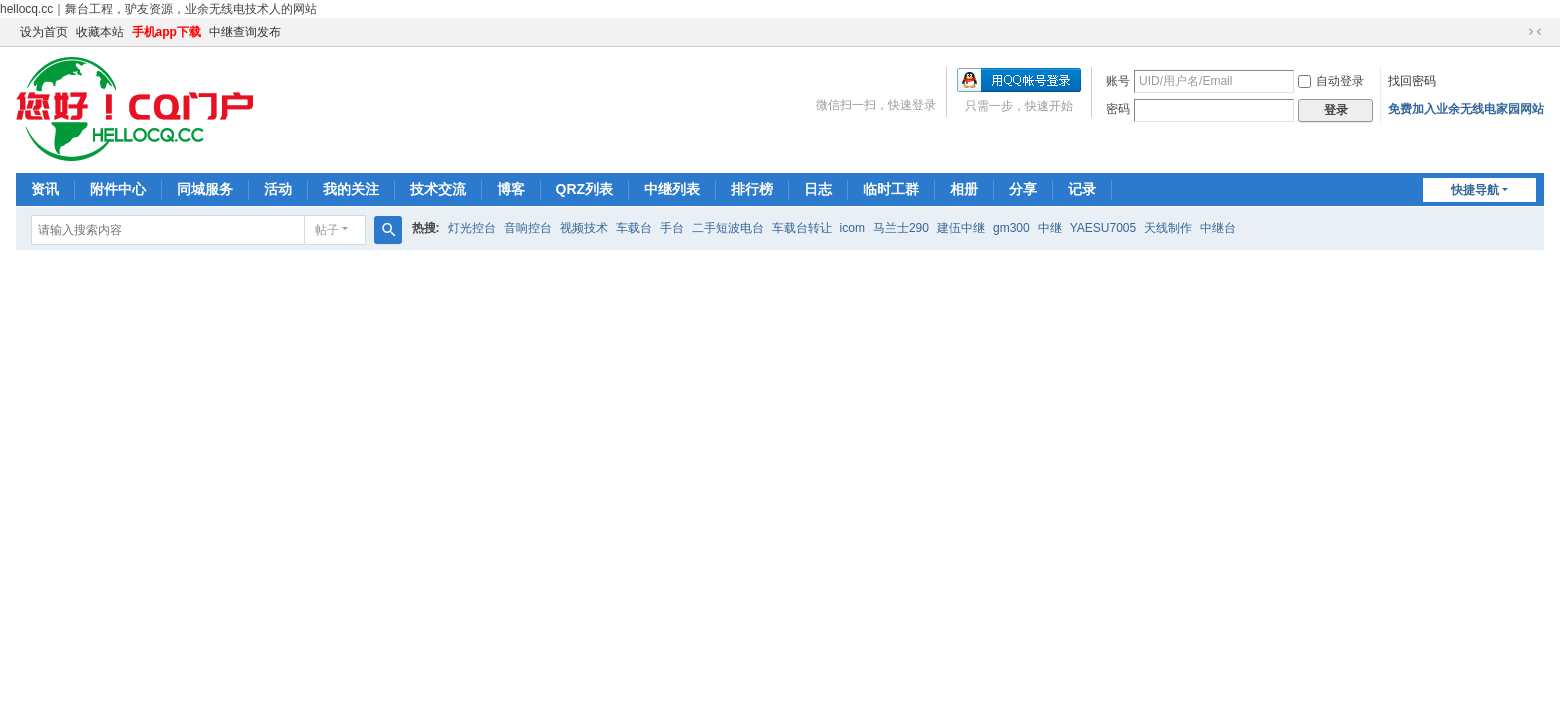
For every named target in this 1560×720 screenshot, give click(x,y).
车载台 (634, 228)
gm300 (1011, 228)
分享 (1023, 189)
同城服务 (205, 189)
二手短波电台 (728, 228)
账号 (1118, 81)
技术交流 (438, 189)
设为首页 (44, 32)
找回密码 (1412, 81)
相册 (964, 189)
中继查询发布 (245, 32)
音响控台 (528, 228)
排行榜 (752, 189)
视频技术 (584, 228)
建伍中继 (961, 228)
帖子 (327, 230)
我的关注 (351, 189)
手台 (672, 228)
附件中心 (118, 189)
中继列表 (672, 189)
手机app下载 (166, 32)
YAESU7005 (1103, 228)
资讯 (45, 189)
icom (852, 228)
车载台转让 (802, 228)
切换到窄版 (1535, 32)
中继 (1050, 228)
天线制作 (1168, 228)
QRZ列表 (585, 189)
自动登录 (1331, 81)
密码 (1118, 109)
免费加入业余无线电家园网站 (1466, 109)
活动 (278, 189)
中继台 (1218, 228)
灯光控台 (472, 228)
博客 (511, 189)
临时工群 (891, 189)
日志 (818, 189)
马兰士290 (901, 228)
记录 (1082, 189)
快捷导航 (1475, 190)
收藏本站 (100, 32)
